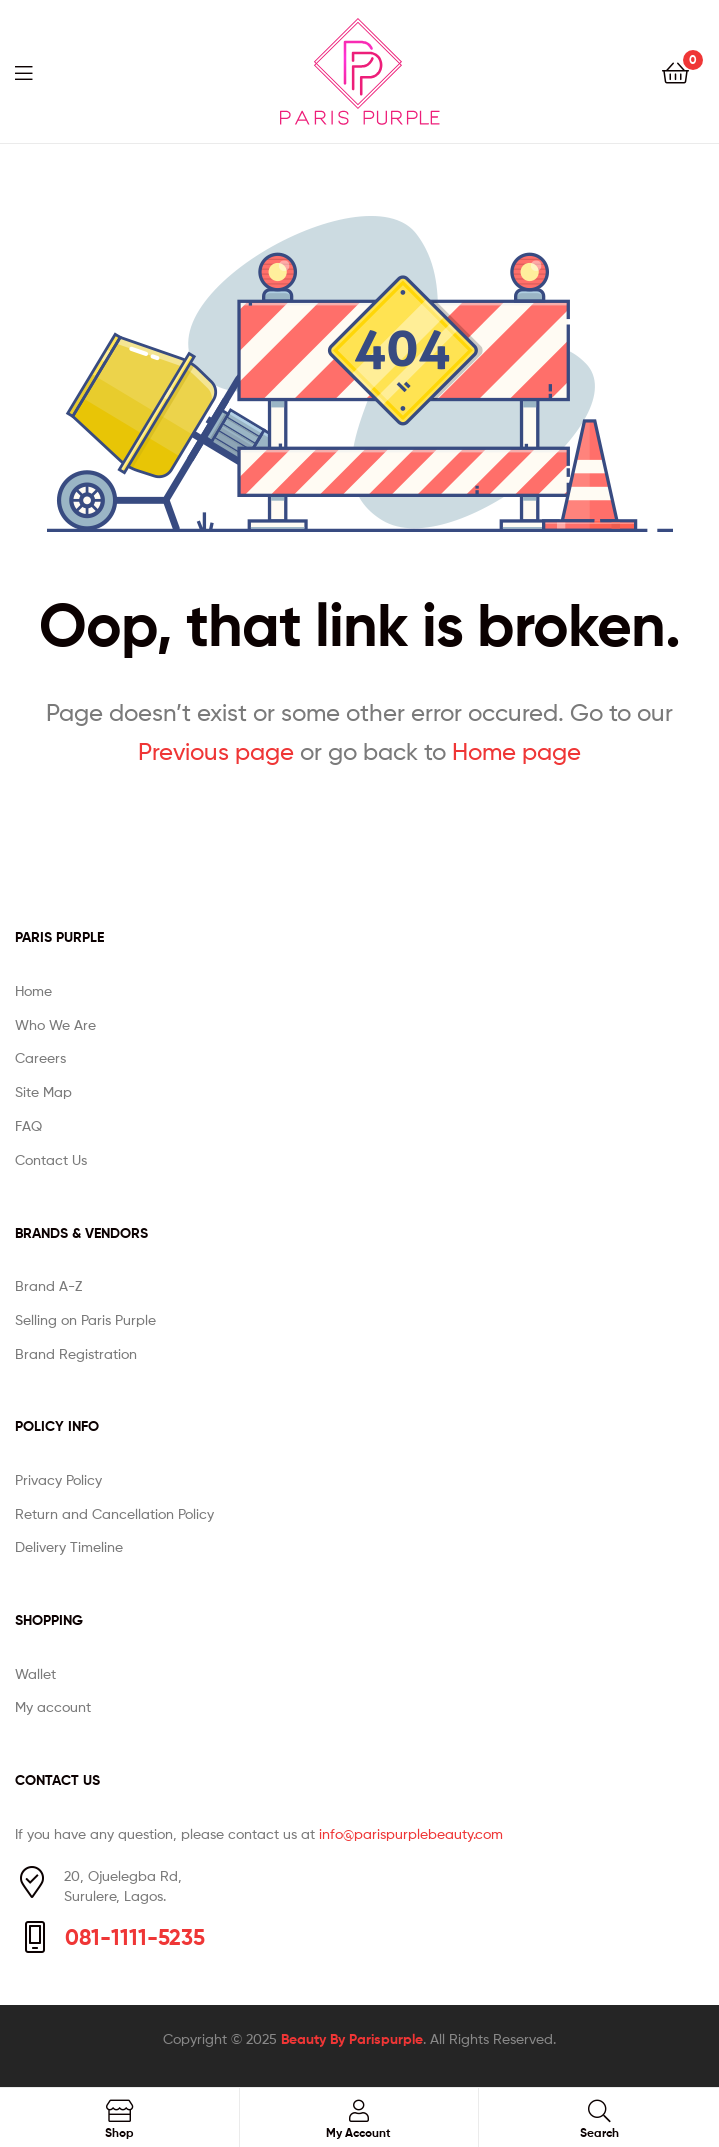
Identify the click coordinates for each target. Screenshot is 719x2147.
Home (33, 990)
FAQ (28, 1125)
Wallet (35, 1673)
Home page (516, 751)
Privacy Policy (58, 1479)
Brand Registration (76, 1353)
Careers (40, 1057)
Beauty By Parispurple (352, 2039)
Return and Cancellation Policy (114, 1513)
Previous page (216, 751)
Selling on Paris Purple (85, 1319)
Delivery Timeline (69, 1546)
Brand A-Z (48, 1285)
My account (53, 1706)
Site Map (43, 1091)
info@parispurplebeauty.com (411, 1833)
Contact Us (51, 1159)
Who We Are (55, 1024)
